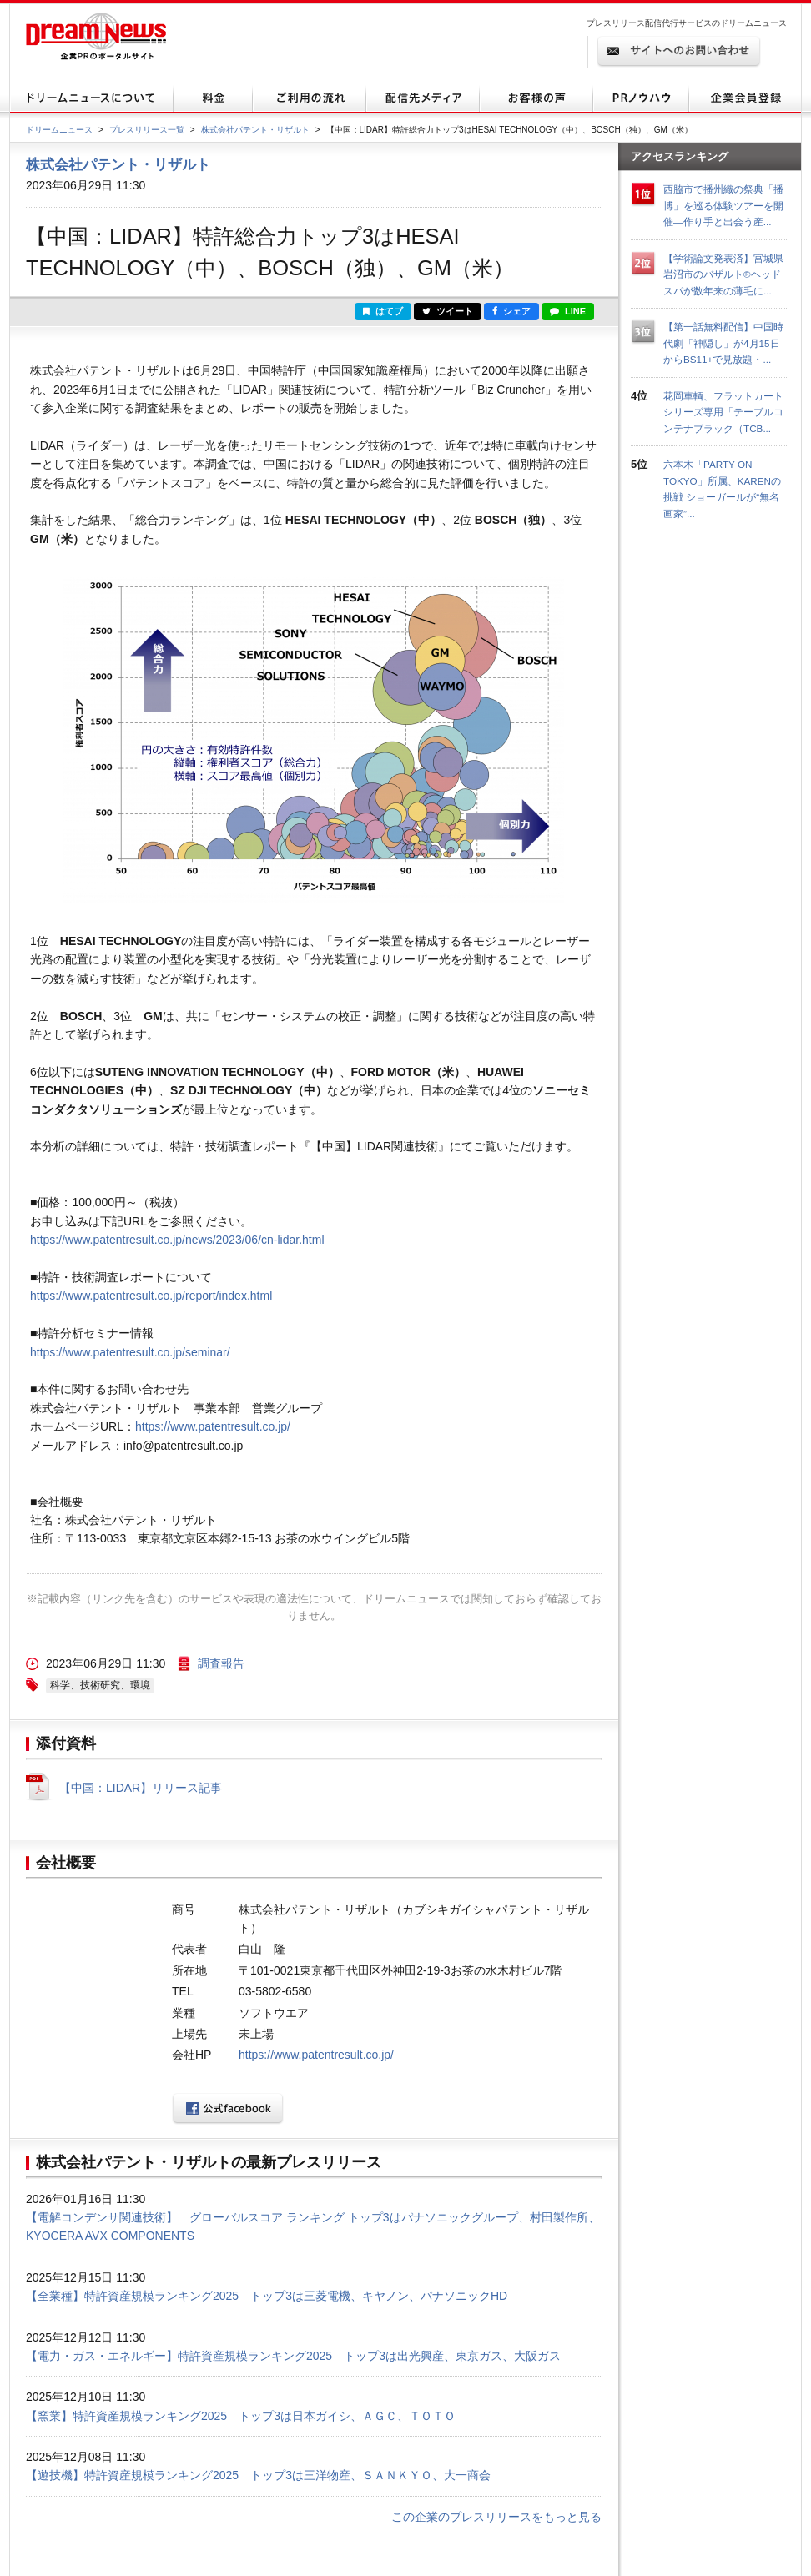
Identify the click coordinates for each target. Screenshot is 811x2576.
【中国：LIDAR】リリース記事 (140, 1787)
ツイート (447, 311)
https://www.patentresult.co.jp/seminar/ (130, 1352)
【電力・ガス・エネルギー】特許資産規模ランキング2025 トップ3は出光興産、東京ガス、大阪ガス (293, 2355)
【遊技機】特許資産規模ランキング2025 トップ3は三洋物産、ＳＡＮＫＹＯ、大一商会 (258, 2475)
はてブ (383, 311)
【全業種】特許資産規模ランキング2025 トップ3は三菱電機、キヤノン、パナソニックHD (266, 2295)
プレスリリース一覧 (146, 129)
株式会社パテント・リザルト (255, 129)
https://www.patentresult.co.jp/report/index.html (151, 1295)
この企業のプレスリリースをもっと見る (496, 2516)
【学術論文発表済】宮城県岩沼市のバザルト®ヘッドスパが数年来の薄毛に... (723, 274)
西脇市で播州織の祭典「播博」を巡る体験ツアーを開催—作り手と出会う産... (723, 205)
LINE (568, 311)
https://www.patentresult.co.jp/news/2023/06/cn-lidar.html (177, 1239)
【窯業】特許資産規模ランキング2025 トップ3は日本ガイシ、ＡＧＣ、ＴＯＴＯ (241, 2416)
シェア (511, 311)
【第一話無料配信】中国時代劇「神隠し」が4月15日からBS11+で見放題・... (723, 343)
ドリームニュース (59, 129)
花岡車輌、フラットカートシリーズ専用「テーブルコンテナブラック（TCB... (723, 412)
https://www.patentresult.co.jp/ (212, 1426)
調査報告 (221, 1663)
